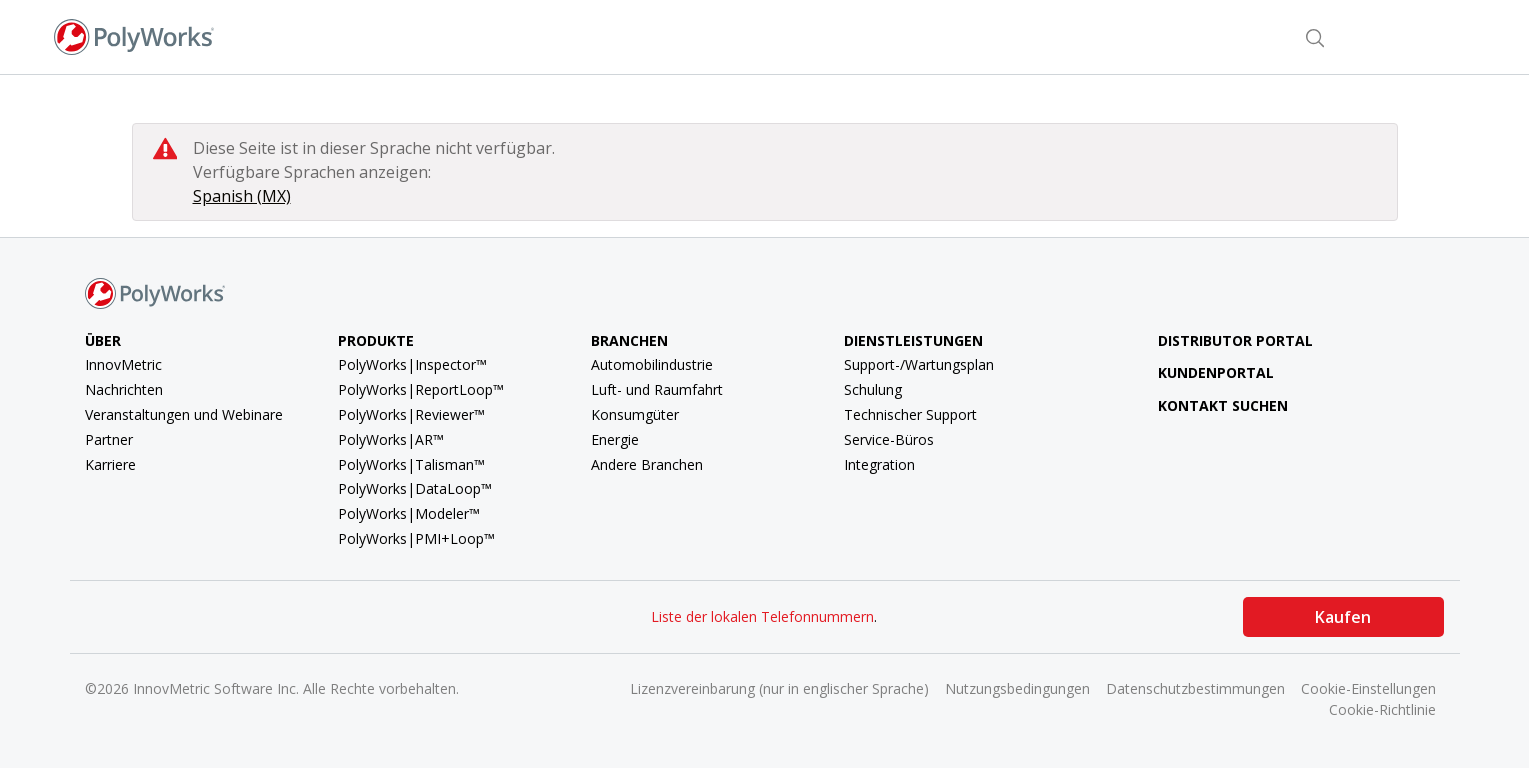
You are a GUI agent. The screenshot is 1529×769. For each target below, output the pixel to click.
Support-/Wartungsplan (919, 364)
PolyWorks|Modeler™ (409, 513)
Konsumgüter (635, 414)
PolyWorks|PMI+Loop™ (416, 538)
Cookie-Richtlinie (1382, 709)
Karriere (110, 464)
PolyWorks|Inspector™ (412, 364)
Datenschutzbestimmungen (1195, 688)
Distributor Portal (1235, 340)
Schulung (873, 389)
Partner (109, 439)
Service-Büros (889, 439)
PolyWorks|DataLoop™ (415, 488)
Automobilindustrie (652, 364)
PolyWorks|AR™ (391, 439)
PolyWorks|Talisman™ (411, 464)
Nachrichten (124, 389)
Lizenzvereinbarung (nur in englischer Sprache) (779, 688)
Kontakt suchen (1207, 405)
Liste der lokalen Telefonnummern (762, 616)
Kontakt (1239, 35)
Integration (879, 464)
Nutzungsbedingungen (1017, 688)
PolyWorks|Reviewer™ (411, 414)
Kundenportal (1200, 372)
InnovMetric (123, 364)
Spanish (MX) (242, 196)
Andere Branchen (647, 464)
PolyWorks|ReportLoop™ (421, 389)
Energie (615, 439)
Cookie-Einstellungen (1368, 688)
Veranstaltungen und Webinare (184, 414)
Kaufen (1343, 617)
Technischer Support (910, 414)
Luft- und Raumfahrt (657, 389)
